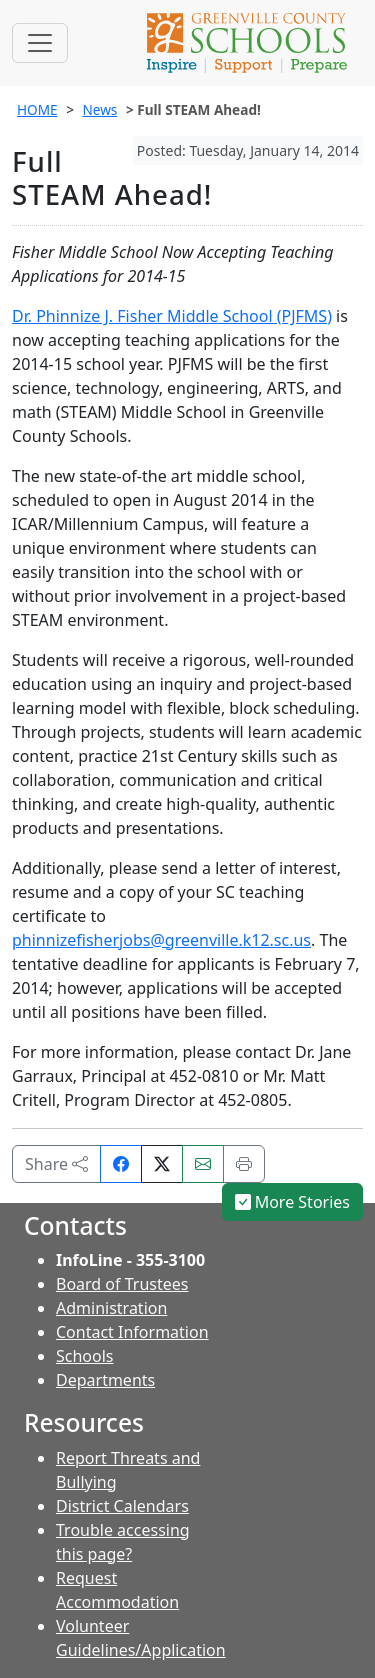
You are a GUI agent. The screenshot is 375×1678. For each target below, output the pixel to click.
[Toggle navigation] (40, 43)
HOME (37, 109)
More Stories (293, 1202)
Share (56, 1164)
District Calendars (122, 1506)
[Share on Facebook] (121, 1164)
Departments (105, 1380)
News (99, 109)
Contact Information (132, 1332)
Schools (85, 1356)
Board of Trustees (122, 1284)
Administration (111, 1308)
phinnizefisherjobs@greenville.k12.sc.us (161, 940)
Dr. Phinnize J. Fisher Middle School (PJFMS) (172, 316)
